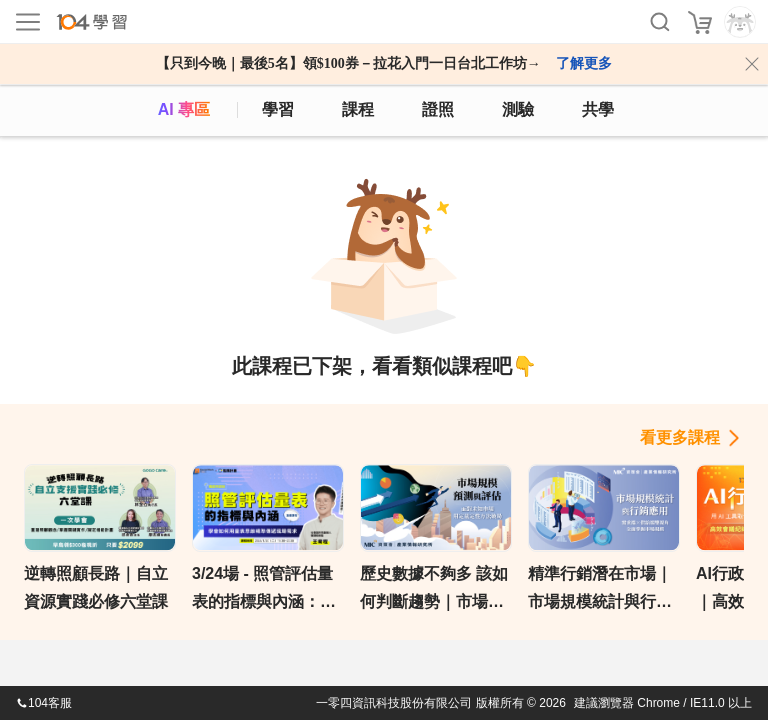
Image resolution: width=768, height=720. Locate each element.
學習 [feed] (278, 109)
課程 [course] (358, 109)
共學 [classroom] (598, 109)
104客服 (44, 703)
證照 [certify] (438, 109)
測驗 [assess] (518, 109)
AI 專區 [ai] (184, 109)
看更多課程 (680, 437)
